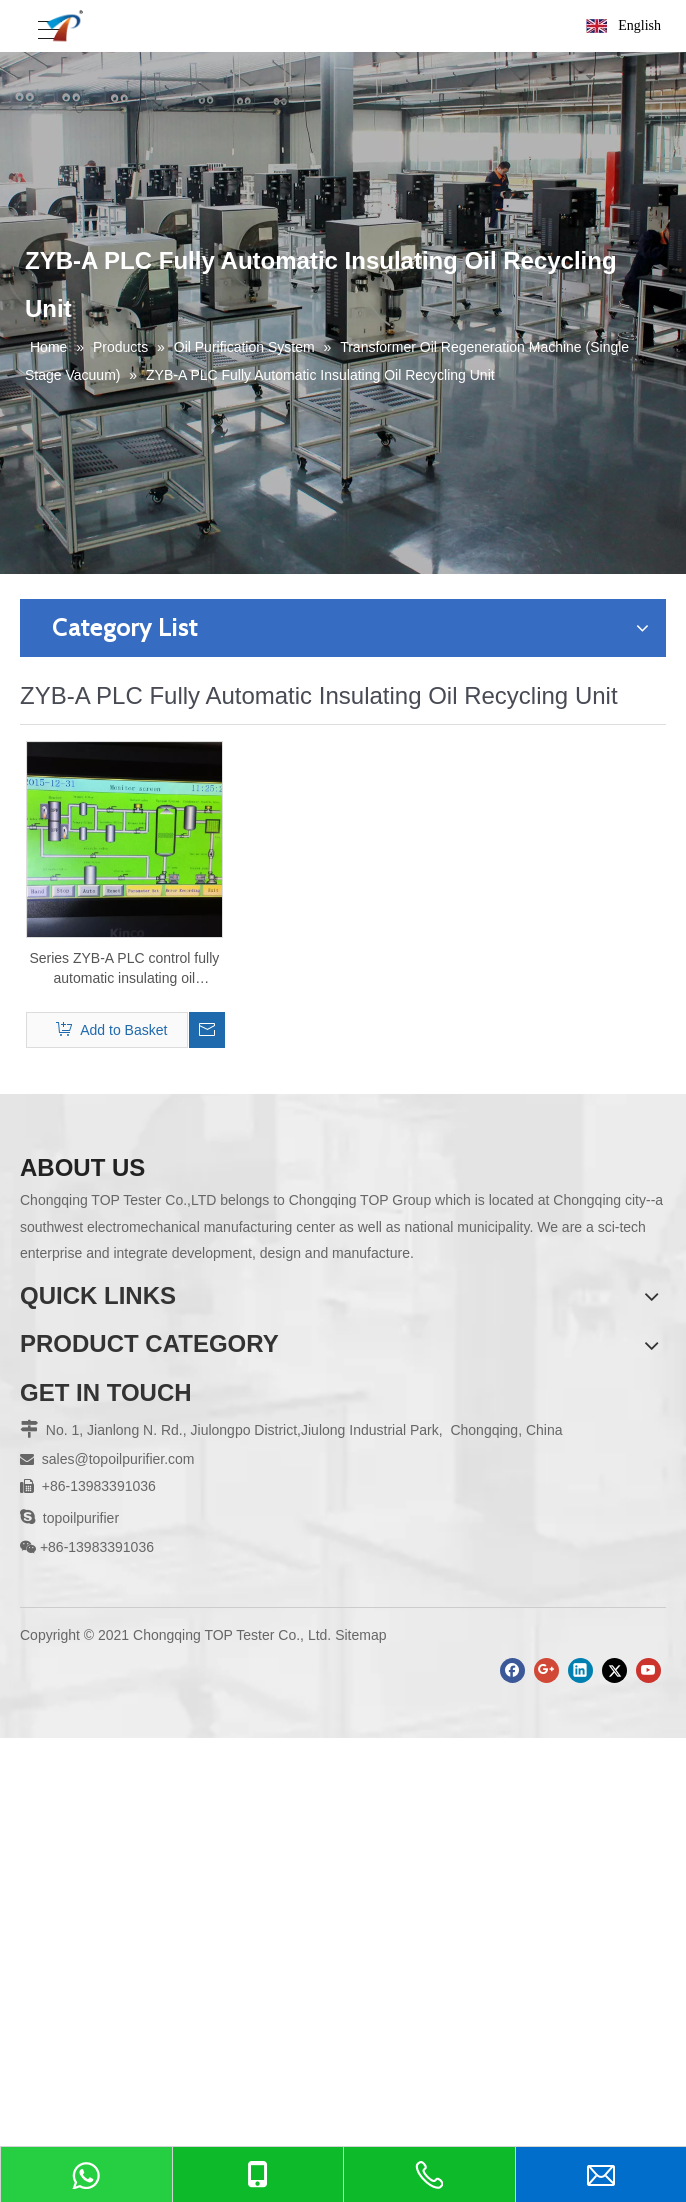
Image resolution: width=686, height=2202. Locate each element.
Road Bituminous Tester (94, 1643)
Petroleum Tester (73, 1590)
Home (38, 1328)
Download (51, 1488)
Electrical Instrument (83, 1616)
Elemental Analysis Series (100, 1723)
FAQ (34, 1435)
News (37, 1408)
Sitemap (360, 2043)
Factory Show (63, 1461)
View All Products (74, 1776)
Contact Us (54, 1515)
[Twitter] (614, 2078)
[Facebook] (512, 2078)
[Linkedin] (580, 2078)
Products (47, 1355)
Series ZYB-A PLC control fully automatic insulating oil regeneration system (124, 969)
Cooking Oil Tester (77, 1696)
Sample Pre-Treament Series (110, 1749)
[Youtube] (648, 2078)
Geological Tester (74, 1669)
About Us (49, 1382)
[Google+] (546, 2078)
